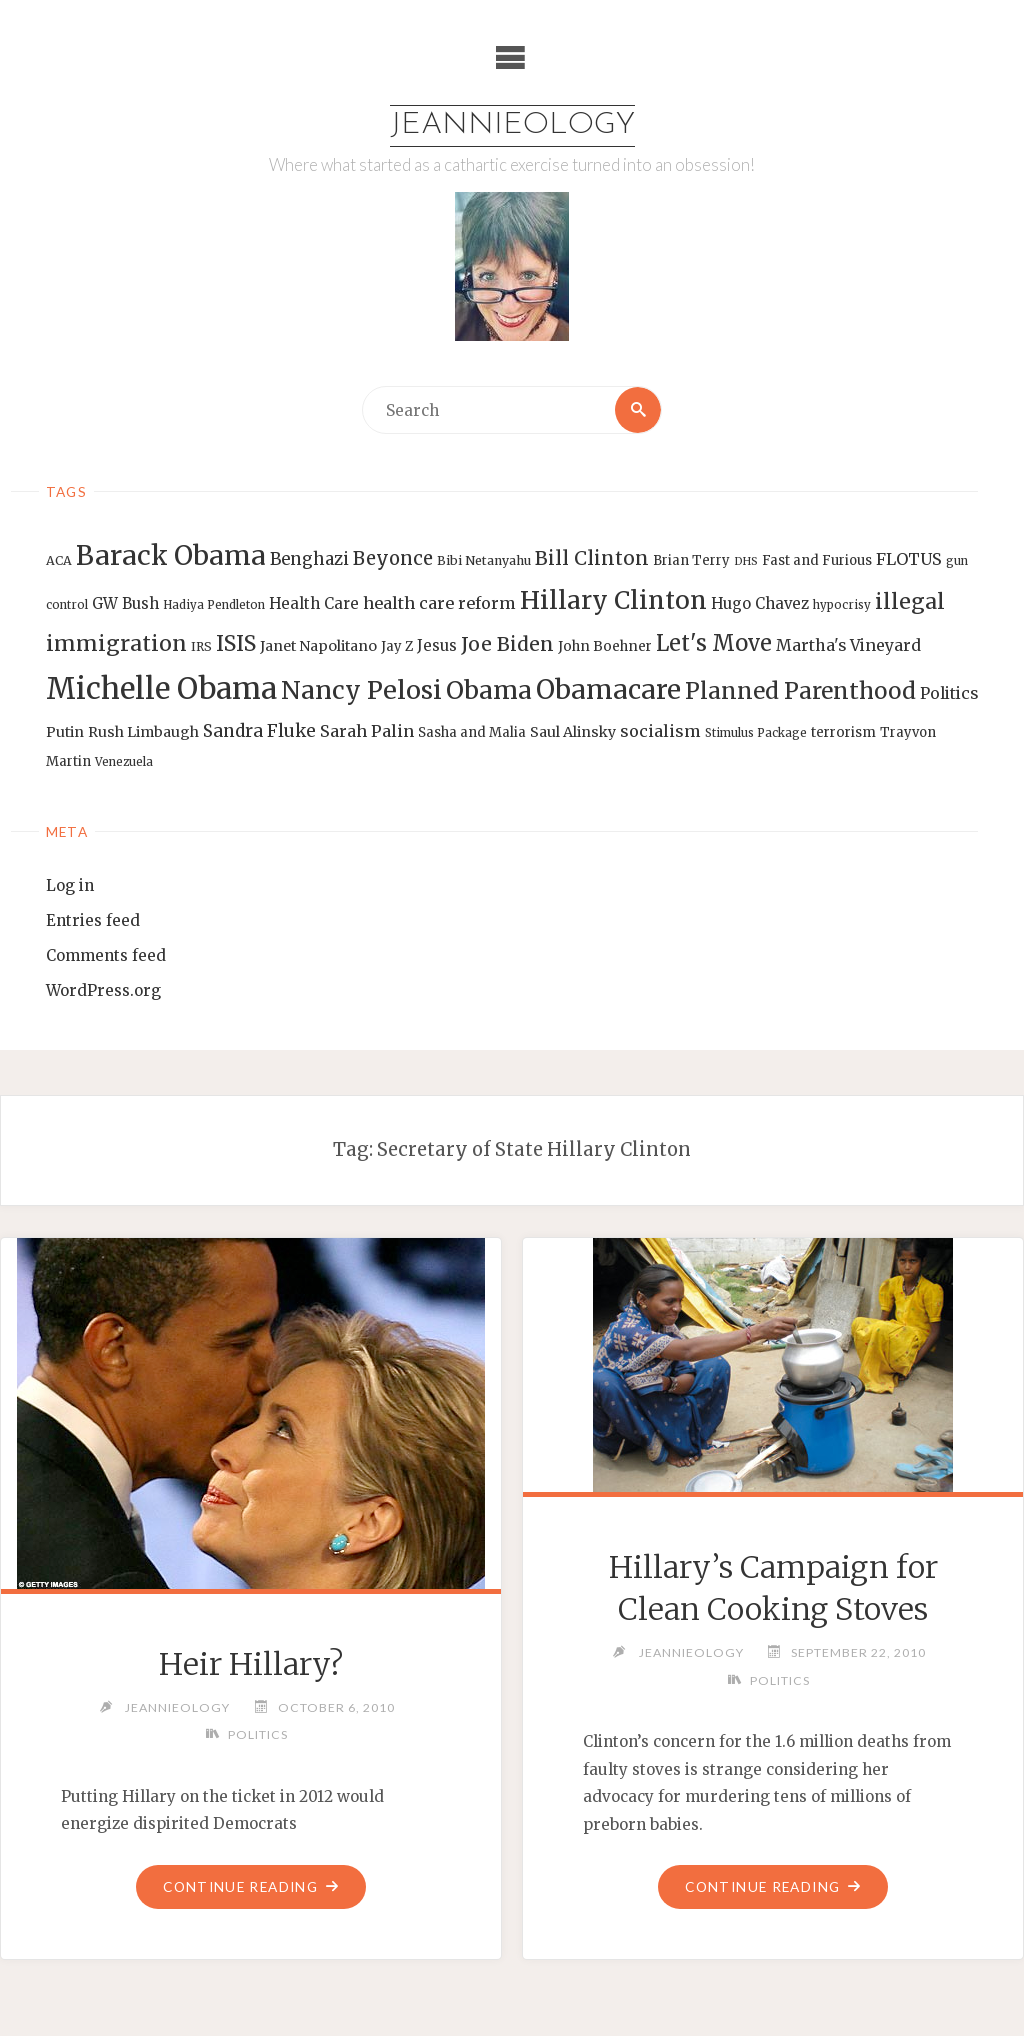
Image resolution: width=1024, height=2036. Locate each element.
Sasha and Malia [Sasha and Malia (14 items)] (472, 732)
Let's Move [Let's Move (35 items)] (714, 643)
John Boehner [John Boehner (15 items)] (605, 646)
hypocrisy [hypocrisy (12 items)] (842, 605)
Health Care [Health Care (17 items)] (314, 603)
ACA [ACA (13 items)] (59, 560)
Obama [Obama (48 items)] (489, 690)
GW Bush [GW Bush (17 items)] (125, 603)
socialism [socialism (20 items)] (660, 731)
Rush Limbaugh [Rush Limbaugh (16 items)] (143, 732)
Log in (70, 885)
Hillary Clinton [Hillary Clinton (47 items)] (613, 600)
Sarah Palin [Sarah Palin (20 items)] (367, 731)
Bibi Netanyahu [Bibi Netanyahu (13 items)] (484, 560)
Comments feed (106, 955)
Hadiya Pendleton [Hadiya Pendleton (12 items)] (214, 605)
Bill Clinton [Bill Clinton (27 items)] (592, 558)
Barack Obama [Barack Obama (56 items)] (171, 555)
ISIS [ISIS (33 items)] (236, 643)
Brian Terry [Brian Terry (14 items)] (691, 560)
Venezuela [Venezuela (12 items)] (124, 762)
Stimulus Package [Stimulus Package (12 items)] (756, 733)
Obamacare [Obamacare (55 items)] (608, 689)
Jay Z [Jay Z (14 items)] (397, 646)
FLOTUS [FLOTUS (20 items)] (909, 559)
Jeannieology (512, 125)
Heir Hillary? (251, 1664)
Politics (258, 1734)
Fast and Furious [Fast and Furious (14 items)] (817, 560)
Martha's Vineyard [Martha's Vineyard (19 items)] (848, 645)
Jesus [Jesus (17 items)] (437, 645)
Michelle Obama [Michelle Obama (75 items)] (161, 688)
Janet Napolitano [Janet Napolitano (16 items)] (318, 646)
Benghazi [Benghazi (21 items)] (309, 559)
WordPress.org (103, 990)
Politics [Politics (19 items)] (949, 693)
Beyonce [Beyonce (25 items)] (393, 558)
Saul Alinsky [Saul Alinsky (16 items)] (573, 732)
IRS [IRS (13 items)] (201, 646)
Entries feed (93, 920)
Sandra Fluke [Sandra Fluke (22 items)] (259, 731)
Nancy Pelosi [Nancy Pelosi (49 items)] (361, 690)
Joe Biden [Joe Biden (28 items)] (507, 644)
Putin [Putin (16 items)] (65, 732)
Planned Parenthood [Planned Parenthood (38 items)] (800, 691)
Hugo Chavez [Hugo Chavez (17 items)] (760, 603)
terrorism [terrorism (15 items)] (843, 732)
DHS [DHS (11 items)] (746, 561)
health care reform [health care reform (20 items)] (439, 603)
